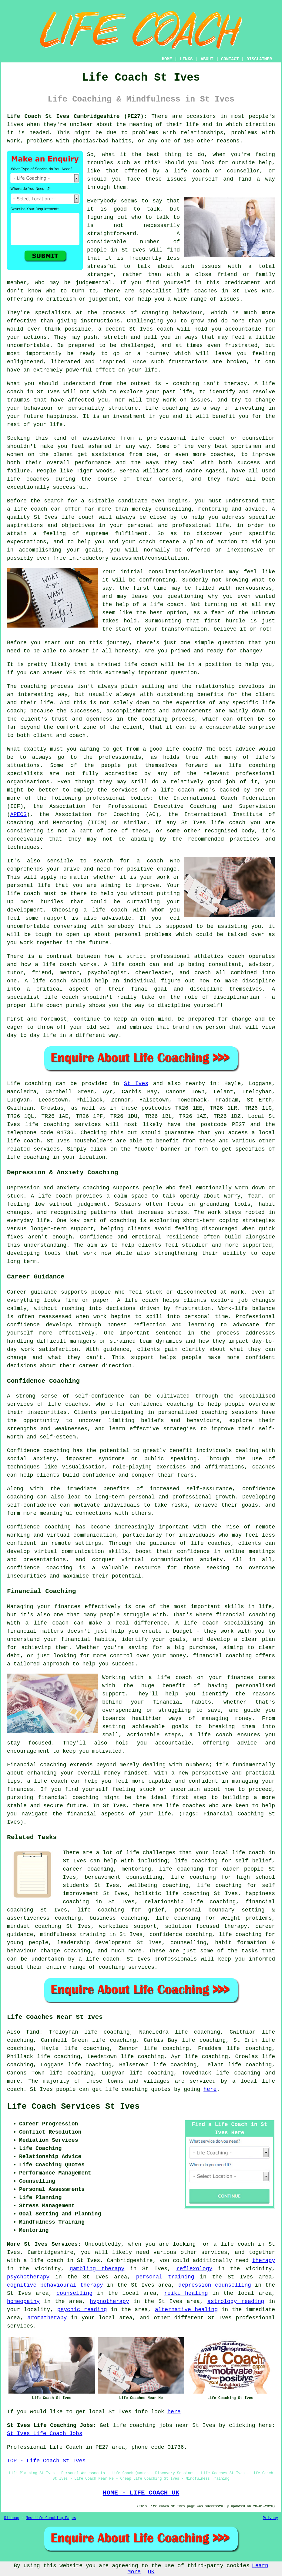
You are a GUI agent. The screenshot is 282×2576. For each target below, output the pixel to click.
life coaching (240, 1934)
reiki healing (186, 2293)
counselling (74, 2293)
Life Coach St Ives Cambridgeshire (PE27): (77, 116)
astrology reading (235, 2301)
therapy (235, 384)
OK (151, 2572)
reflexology (194, 2269)
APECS (18, 814)
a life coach (43, 2261)
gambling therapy (97, 2269)
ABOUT (207, 59)
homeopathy (23, 2301)
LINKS (186, 59)
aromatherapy (47, 2318)
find (32, 2032)
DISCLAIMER (259, 59)
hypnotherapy (109, 2301)
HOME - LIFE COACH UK (141, 2492)
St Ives (136, 1084)
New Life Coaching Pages (51, 2518)
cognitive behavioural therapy (55, 2285)
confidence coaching (180, 1934)
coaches (37, 479)
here (210, 2089)
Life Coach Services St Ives (73, 2106)
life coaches (196, 291)
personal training (165, 2277)
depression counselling (214, 2285)
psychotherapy (28, 2277)
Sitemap (11, 2518)
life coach (191, 171)
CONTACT (230, 59)
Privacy (270, 2518)
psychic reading (82, 2310)
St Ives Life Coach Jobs (44, 2434)
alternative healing (186, 2310)
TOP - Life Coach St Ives (46, 2461)
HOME (167, 59)
